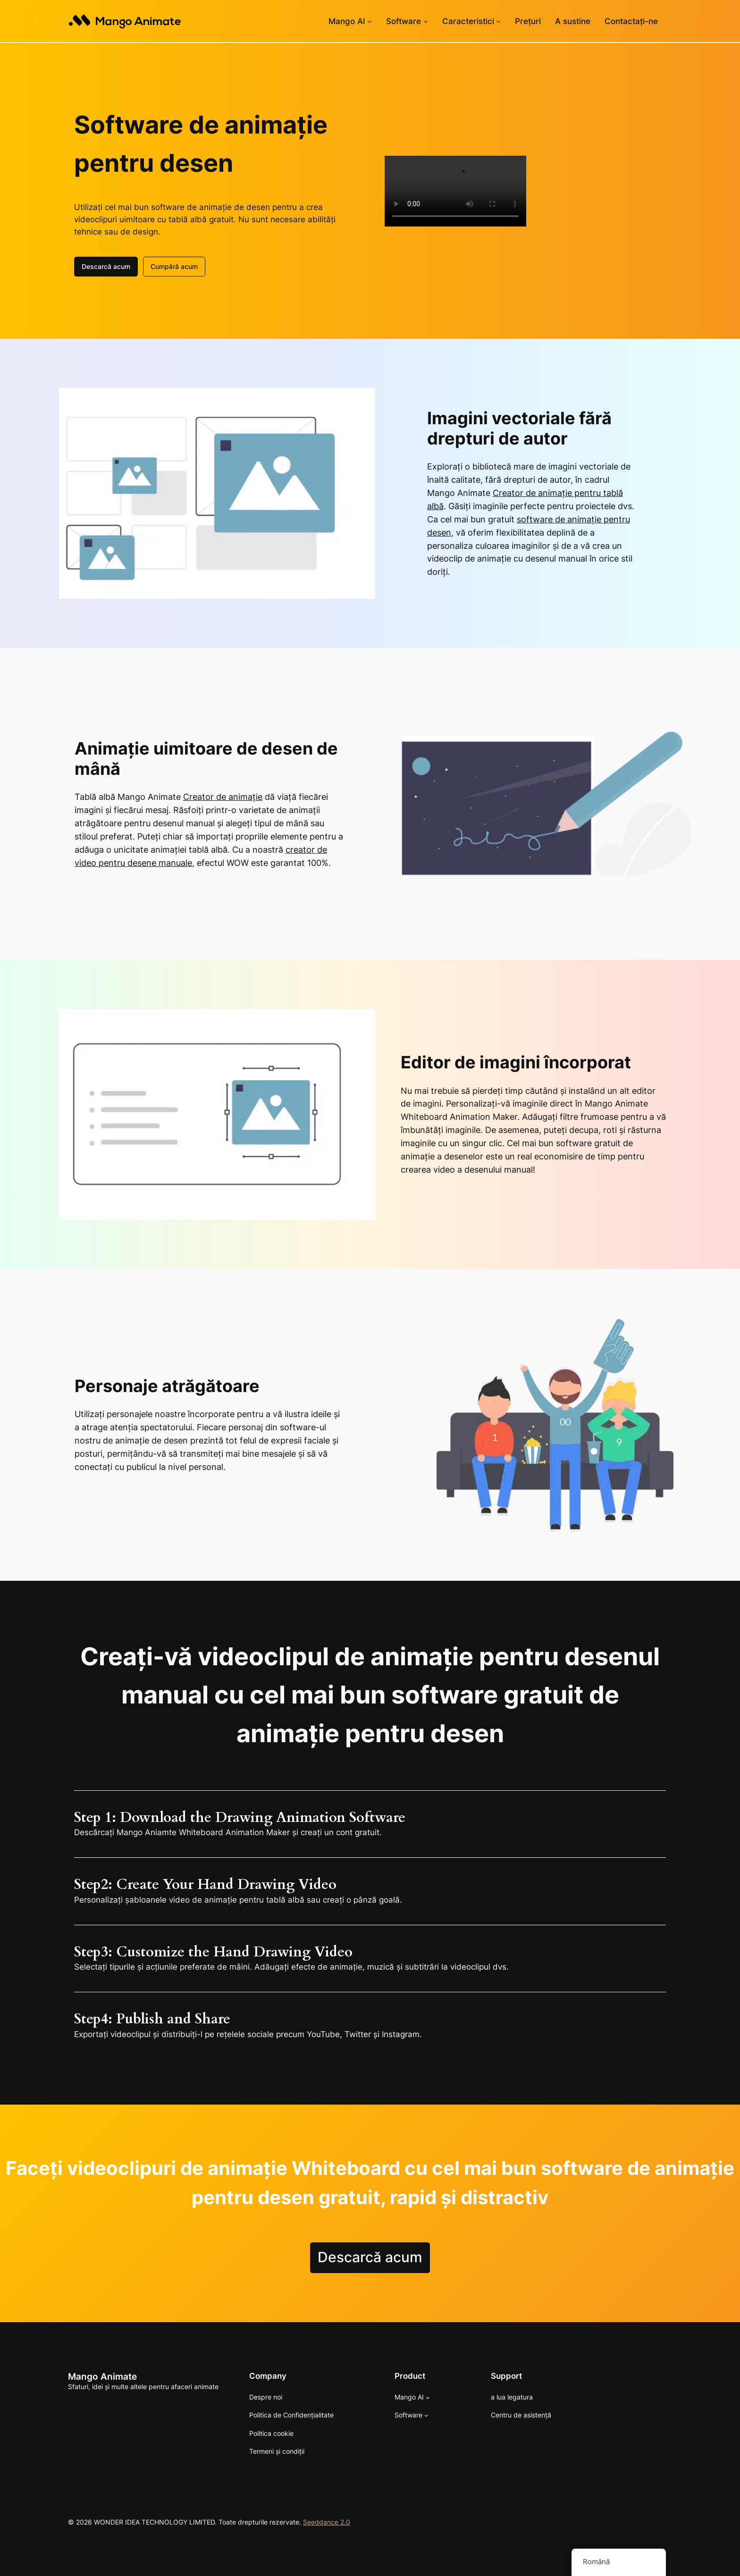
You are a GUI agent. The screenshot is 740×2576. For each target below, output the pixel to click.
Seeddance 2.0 (326, 2521)
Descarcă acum (106, 265)
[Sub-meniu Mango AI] (369, 21)
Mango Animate (102, 2375)
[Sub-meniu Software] (425, 21)
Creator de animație (222, 796)
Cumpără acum (174, 265)
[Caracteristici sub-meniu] (498, 21)
